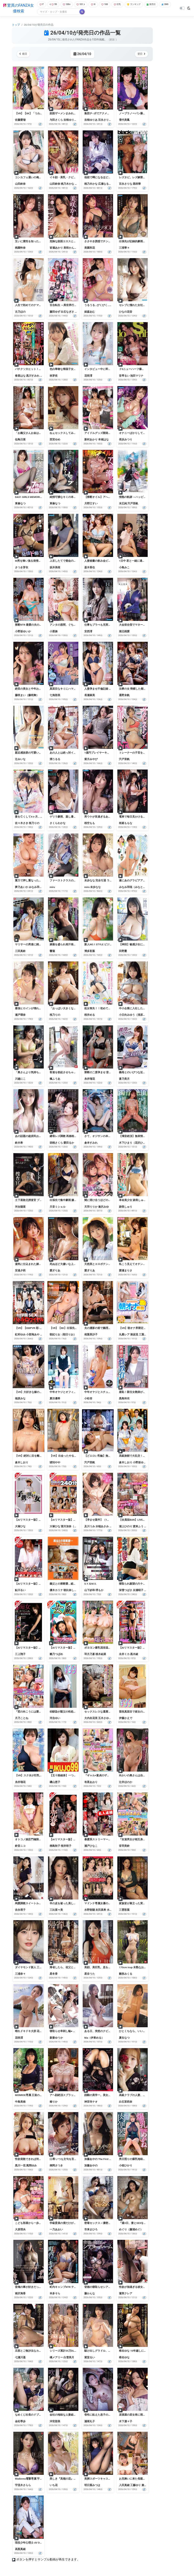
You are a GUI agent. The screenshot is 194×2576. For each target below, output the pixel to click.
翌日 (140, 54)
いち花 (54, 2485)
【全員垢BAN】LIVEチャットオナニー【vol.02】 (147, 1520)
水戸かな (112, 1910)
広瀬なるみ (104, 184)
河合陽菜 (20, 1207)
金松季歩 (20, 2421)
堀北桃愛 (124, 631)
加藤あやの (91, 2166)
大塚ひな (20, 1526)
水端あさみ (102, 1526)
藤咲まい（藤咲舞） (27, 695)
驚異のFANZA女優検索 (17, 8)
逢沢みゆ (103, 1207)
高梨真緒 (20, 2549)
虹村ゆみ (20, 1334)
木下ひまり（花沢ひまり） (135, 1143)
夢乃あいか (21, 887)
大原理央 (20, 2229)
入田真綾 (124, 2485)
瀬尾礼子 (89, 2421)
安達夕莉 (20, 1271)
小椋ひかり (125, 2166)
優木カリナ (56, 1590)
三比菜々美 (56, 1910)
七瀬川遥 (20, 2357)
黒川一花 (20, 2166)
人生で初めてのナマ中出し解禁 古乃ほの (39, 305)
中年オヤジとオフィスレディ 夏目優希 (72, 1392)
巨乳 (121, 4)
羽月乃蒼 (89, 1654)
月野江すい (91, 503)
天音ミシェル (58, 1207)
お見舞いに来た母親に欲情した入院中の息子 (145, 2479)
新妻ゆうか (56, 2038)
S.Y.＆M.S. (90, 1584)
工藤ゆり (135, 2485)
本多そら (55, 2293)
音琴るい (124, 376)
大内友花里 (91, 1718)
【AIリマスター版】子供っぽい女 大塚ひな (40, 1520)
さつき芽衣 (21, 567)
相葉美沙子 (91, 1334)
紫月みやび (91, 759)
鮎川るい (20, 1590)
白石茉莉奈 (125, 2102)
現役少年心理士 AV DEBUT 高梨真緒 (36, 2542)
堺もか (99, 1590)
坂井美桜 (55, 567)
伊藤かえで (125, 1718)
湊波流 (134, 1334)
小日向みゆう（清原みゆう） (136, 1015)
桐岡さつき (56, 2166)
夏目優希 (55, 1398)
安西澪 (88, 631)
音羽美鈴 (124, 1846)
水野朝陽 (89, 1910)
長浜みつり (125, 440)
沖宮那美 (55, 2421)
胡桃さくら (56, 1143)
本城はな (103, 440)
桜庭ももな (125, 823)
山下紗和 (89, 1590)
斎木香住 (89, 567)
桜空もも (89, 823)
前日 (24, 54)
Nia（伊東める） (94, 2038)
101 (82, 4)
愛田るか (68, 1143)
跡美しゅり (125, 1207)
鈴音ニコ (20, 1846)
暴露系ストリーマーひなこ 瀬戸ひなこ (107, 1839)
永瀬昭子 (138, 1590)
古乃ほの (20, 312)
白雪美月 (68, 2357)
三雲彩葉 (124, 1910)
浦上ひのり (125, 1526)
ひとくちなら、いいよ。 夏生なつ (139, 2031)
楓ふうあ (55, 1079)
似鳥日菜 (20, 440)
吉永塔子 (20, 1910)
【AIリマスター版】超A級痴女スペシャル (39, 1648)
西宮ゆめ (55, 440)
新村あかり (91, 440)
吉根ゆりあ (70, 120)
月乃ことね (21, 1718)
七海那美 (55, 695)
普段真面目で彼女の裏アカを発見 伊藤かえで (146, 1711)
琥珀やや (55, 1462)
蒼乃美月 (124, 1079)
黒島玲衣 (124, 1398)
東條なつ (20, 503)
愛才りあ (55, 1271)
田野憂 (123, 951)
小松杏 (88, 1398)
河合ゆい (55, 1718)
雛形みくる (125, 1974)
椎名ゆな (124, 2357)
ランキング (139, 4)
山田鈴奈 (20, 184)
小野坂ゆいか (23, 631)
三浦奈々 (20, 1974)
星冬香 (54, 1974)
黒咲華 (137, 184)
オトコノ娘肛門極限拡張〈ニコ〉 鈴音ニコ (40, 1839)
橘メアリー (56, 2357)
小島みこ (124, 567)
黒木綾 (134, 1654)
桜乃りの (34, 823)
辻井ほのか (125, 1782)
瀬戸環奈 (20, 1015)
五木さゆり (104, 1718)
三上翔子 (20, 1654)
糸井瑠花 (89, 1079)
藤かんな (89, 2293)
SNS (42, 12)
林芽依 (54, 376)
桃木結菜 (100, 1654)
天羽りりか (91, 1207)
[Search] (71, 12)
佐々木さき (21, 823)
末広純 (123, 503)
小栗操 (54, 631)
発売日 (158, 4)
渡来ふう (138, 1526)
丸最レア (124, 1334)
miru (52, 887)
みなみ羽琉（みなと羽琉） (135, 887)
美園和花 (89, 248)
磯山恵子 (55, 1782)
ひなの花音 (125, 312)
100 (107, 4)
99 (53, 4)
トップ (16, 25)
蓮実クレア (125, 2293)
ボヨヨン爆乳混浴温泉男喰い (101, 1648)
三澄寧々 (124, 248)
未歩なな (95, 887)
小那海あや (32, 1334)
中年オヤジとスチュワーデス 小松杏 (105, 1392)
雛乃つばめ (56, 1654)
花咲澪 (88, 376)
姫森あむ (89, 312)
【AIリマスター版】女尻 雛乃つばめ (71, 1648)
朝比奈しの (70, 1590)
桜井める (89, 1015)
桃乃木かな (67, 184)
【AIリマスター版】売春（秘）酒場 (71, 1839)
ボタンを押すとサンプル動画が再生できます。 (48, 2560)
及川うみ (89, 1526)
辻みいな (20, 759)
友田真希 (100, 1910)
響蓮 (52, 951)
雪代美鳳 (124, 120)
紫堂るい (89, 2357)
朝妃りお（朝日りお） (63, 1334)
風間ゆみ (31, 2166)
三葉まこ (144, 1334)
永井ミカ (124, 1654)
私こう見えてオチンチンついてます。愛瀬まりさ (148, 1264)
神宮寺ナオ (91, 2102)
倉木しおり (21, 1462)
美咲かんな (70, 248)
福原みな (20, 1398)
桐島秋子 (55, 1846)
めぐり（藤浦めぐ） (131, 2229)
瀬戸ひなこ (91, 1846)
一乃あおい (56, 2229)
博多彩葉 (89, 951)
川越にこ (20, 1079)
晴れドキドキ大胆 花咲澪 (30, 2031)
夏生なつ (124, 2038)
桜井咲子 (66, 1846)
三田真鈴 (20, 951)
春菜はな (20, 376)
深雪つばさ (125, 1590)
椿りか (54, 2102)
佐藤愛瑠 (20, 120)
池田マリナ (136, 376)
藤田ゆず (55, 312)
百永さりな (104, 120)
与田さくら (56, 120)
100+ (67, 4)
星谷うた (89, 1974)
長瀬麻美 (89, 695)
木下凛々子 (125, 2421)
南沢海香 (20, 2293)
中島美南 (20, 2102)
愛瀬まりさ (125, 1271)
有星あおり (91, 1782)
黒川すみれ (32, 376)
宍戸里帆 (133, 503)
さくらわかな (58, 823)
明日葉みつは (92, 2485)
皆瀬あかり (56, 248)
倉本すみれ (91, 1143)
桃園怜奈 (20, 248)
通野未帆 (124, 695)
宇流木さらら (23, 2485)
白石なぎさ (67, 312)
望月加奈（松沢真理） (74, 1526)
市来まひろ (91, 2229)
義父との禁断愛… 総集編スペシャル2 (71, 1584)
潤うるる (55, 759)
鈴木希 (19, 1143)
